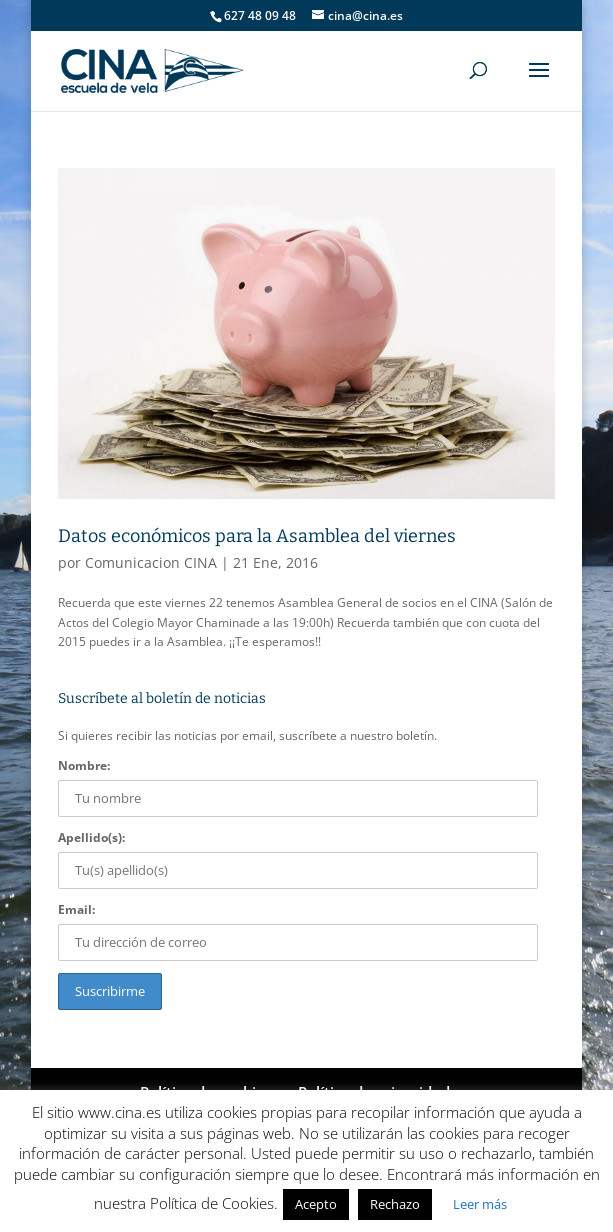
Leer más (480, 1204)
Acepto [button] (316, 1204)
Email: (76, 909)
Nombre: (84, 765)
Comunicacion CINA (151, 562)
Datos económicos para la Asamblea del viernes (257, 536)
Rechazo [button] (395, 1204)
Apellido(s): (91, 837)
